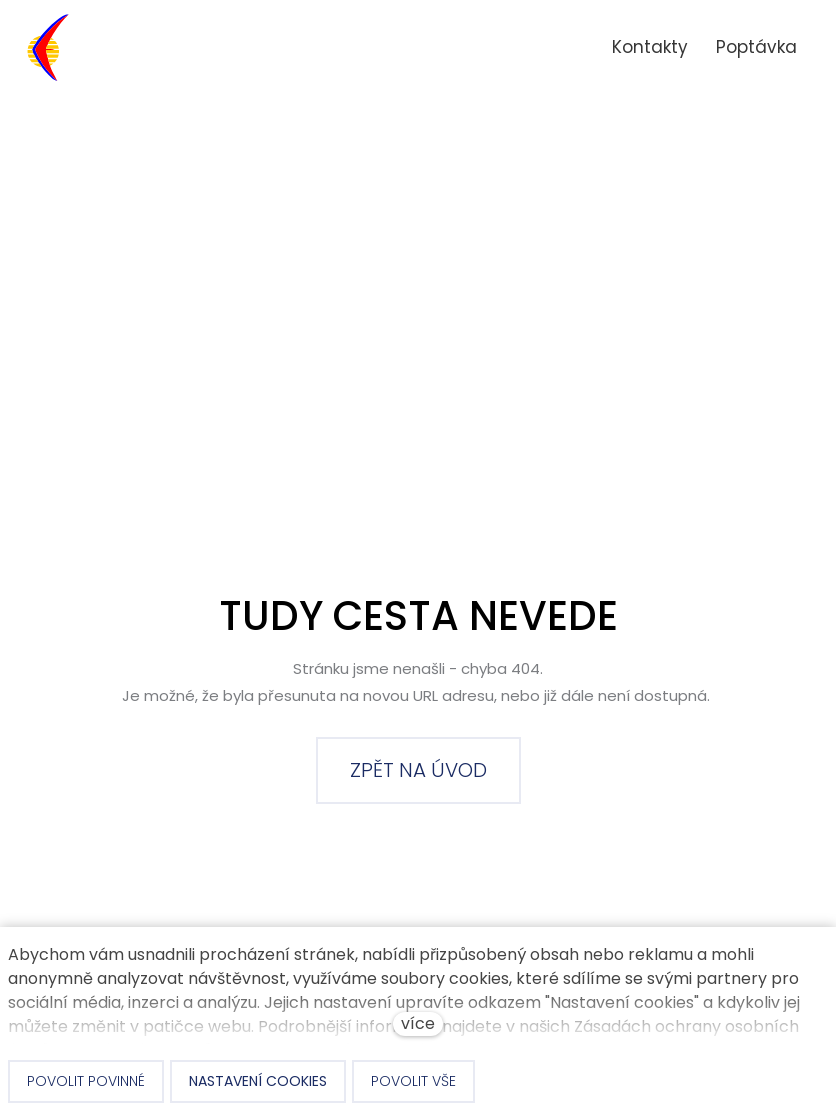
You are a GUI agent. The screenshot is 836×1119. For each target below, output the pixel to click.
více (418, 1023)
